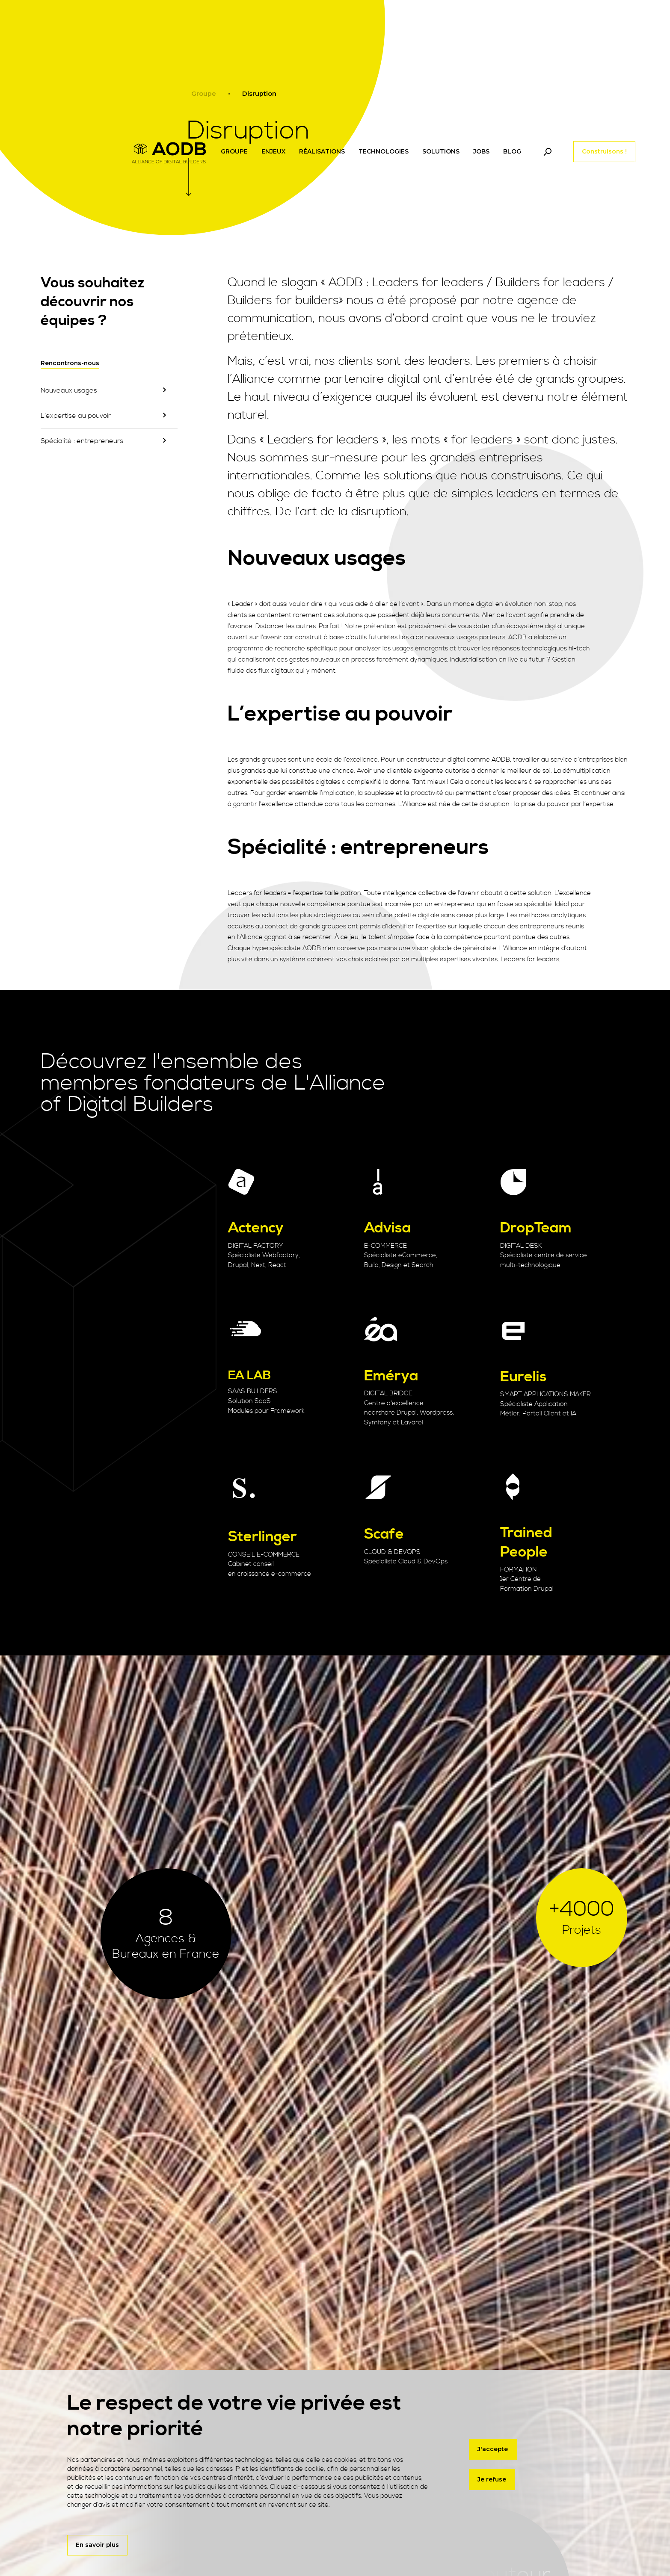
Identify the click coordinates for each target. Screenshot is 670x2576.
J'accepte (492, 2449)
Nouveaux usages (69, 390)
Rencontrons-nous (70, 363)
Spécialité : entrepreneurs (82, 441)
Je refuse (491, 2479)
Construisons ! (604, 151)
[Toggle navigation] (547, 151)
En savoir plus (97, 2544)
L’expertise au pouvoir (76, 415)
